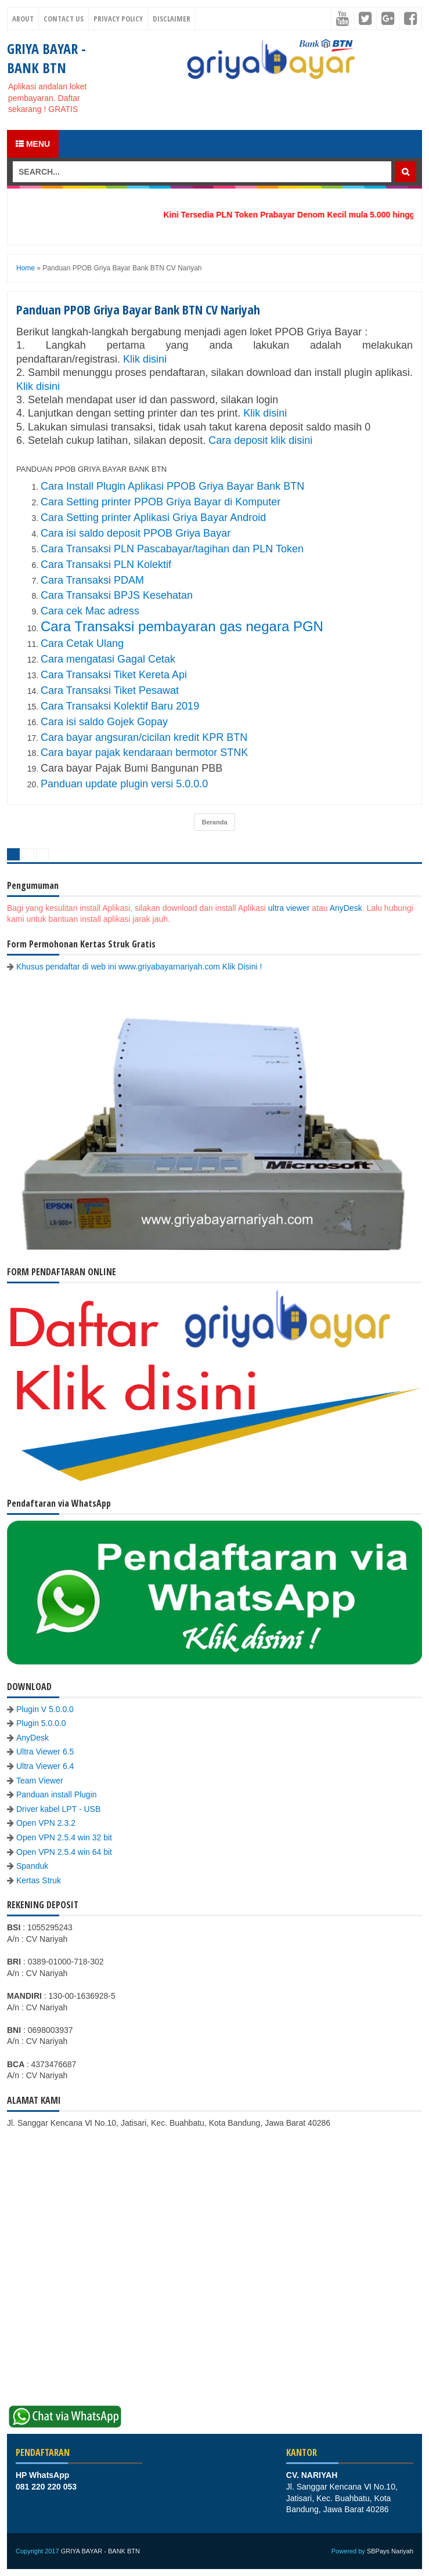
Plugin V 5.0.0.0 (45, 1709)
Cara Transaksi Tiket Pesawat (110, 690)
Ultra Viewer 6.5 (45, 1751)
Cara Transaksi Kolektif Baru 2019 (120, 706)
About (23, 18)
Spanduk (32, 1866)
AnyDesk (346, 908)
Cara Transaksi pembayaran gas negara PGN (182, 626)
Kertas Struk (38, 1880)
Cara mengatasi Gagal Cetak (108, 659)
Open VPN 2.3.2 (45, 1823)
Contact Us (64, 18)
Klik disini (146, 359)
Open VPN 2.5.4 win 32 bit (64, 1837)
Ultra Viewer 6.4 (45, 1766)
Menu (33, 144)
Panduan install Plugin (56, 1794)
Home (25, 268)
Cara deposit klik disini (260, 440)
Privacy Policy (118, 18)
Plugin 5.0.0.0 (41, 1723)
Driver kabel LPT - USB (58, 1809)
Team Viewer (39, 1780)
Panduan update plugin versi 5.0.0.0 (124, 784)
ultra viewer (289, 908)
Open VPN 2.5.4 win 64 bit (64, 1852)
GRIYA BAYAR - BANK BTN (46, 58)
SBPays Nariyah (390, 2551)
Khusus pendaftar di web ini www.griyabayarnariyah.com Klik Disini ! (139, 966)
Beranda (214, 822)
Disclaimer (171, 18)
